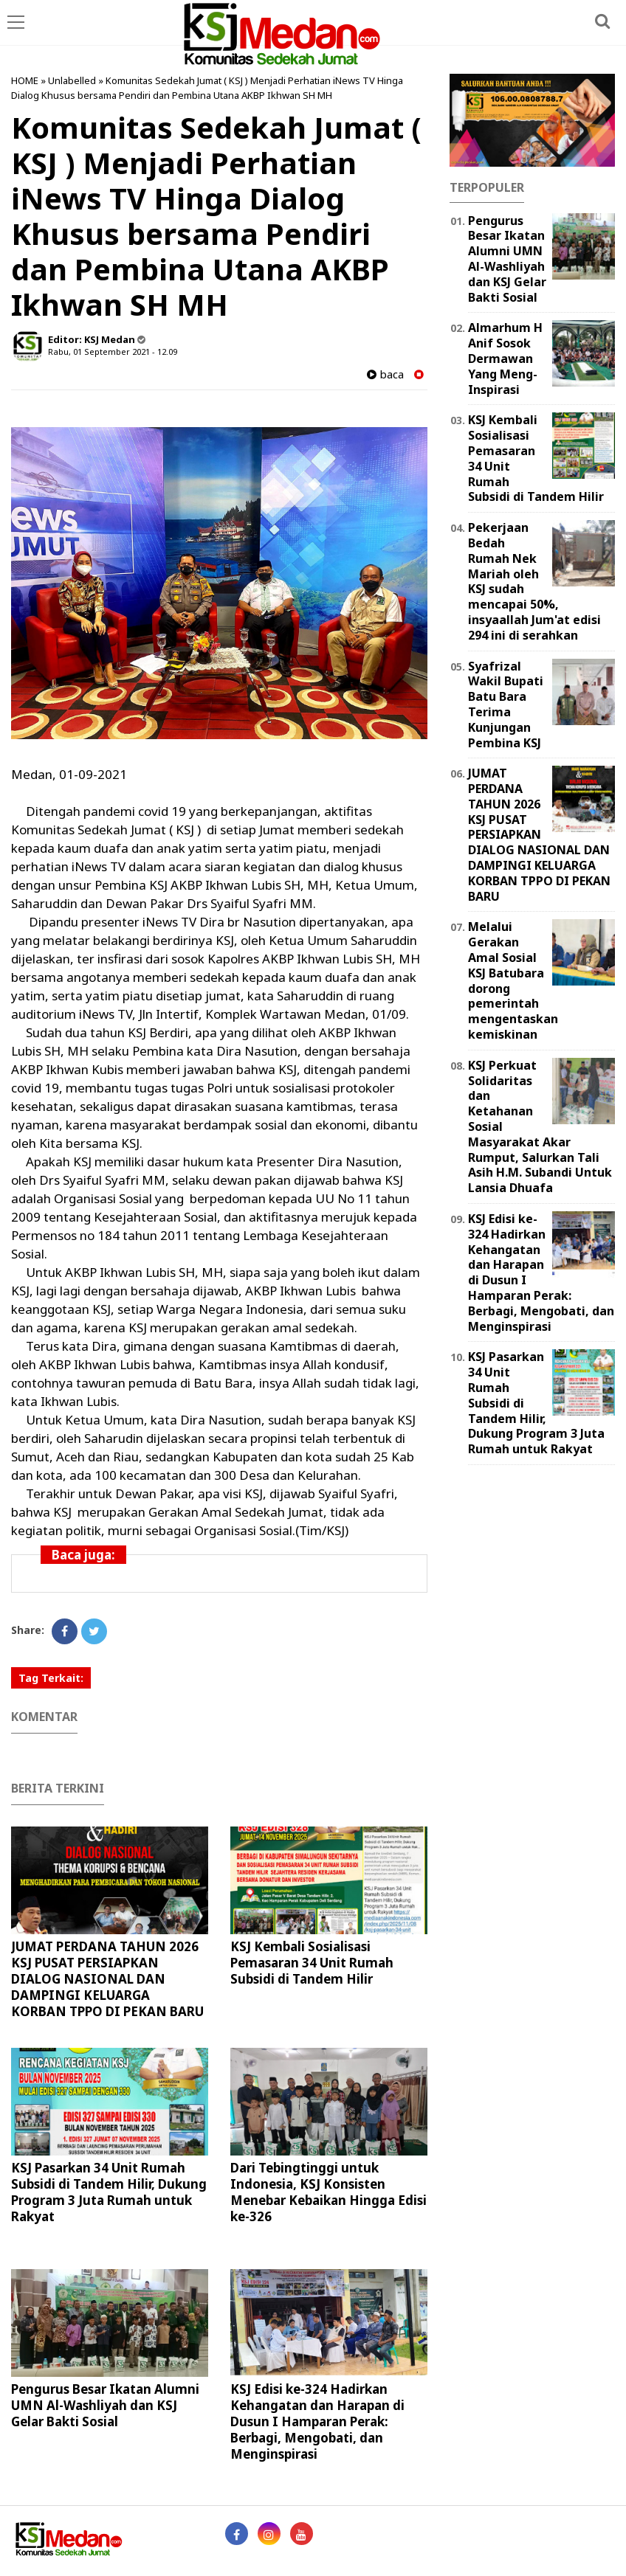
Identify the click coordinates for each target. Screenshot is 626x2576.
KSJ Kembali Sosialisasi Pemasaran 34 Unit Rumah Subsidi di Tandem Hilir (311, 1962)
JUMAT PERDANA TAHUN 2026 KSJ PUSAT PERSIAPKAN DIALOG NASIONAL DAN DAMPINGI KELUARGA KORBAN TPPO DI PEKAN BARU (107, 1979)
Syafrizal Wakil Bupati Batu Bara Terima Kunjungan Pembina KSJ (505, 704)
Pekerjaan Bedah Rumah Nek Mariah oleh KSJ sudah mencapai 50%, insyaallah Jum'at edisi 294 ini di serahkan (534, 581)
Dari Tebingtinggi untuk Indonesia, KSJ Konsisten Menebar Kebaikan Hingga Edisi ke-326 (328, 2192)
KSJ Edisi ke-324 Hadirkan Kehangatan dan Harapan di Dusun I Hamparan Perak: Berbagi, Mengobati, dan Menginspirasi (317, 2421)
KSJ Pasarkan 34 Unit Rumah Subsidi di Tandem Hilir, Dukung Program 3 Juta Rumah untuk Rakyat (109, 2192)
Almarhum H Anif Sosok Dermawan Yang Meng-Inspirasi (505, 358)
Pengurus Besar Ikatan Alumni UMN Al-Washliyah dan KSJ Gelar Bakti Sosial (105, 2405)
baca (385, 374)
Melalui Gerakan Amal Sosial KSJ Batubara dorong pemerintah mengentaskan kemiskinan (513, 980)
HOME (24, 80)
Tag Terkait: (50, 1678)
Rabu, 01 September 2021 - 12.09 (112, 351)
